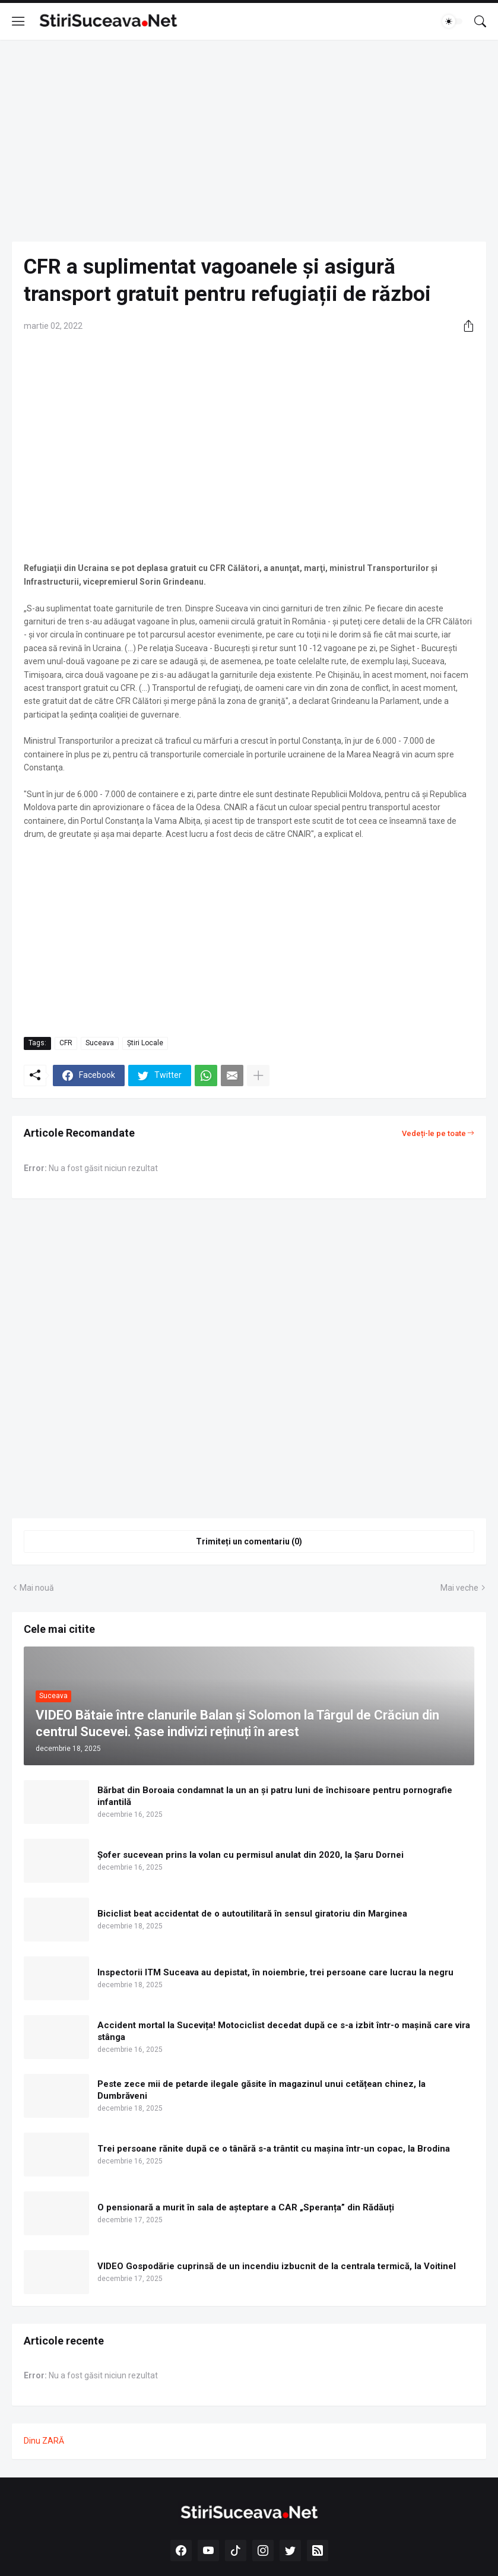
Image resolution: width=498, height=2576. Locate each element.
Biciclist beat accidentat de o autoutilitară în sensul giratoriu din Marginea (252, 1913)
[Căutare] (480, 21)
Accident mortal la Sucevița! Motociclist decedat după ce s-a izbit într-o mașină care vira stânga (283, 2031)
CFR (65, 1043)
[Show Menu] (18, 21)
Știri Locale (145, 1043)
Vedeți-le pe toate (434, 1133)
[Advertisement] (249, 141)
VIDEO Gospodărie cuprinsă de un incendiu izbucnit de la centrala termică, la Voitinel (276, 2266)
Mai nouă (37, 1587)
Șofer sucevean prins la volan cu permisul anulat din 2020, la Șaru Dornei (250, 1854)
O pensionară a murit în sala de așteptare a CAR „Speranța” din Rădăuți (245, 2207)
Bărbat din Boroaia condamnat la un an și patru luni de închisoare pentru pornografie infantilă (274, 1796)
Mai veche (459, 1587)
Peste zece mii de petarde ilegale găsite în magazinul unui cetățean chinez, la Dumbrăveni (261, 2090)
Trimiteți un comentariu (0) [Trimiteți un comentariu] (249, 1541)
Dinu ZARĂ (44, 2440)
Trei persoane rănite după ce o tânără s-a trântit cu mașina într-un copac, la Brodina (273, 2148)
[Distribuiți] (464, 326)
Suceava (99, 1043)
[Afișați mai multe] (258, 1075)
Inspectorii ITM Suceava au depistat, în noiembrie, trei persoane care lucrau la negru (275, 1972)
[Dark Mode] (452, 21)
